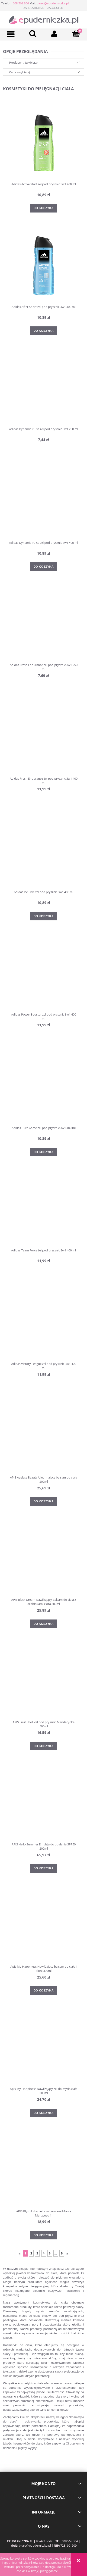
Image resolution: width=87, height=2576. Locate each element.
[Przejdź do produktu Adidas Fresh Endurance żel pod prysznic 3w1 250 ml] (43, 623)
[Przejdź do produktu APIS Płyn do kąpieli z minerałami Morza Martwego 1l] (43, 2170)
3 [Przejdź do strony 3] (37, 2253)
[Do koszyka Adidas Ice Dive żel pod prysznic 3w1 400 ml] (43, 916)
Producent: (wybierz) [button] (23, 62)
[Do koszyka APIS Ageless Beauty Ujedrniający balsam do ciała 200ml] (43, 1501)
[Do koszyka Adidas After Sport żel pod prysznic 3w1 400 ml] (43, 330)
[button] (11, 33)
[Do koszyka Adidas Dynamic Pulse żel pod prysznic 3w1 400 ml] (43, 566)
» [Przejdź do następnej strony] (67, 2253)
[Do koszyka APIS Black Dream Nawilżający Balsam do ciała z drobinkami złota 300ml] (43, 1623)
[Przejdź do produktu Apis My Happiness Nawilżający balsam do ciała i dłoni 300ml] (43, 1925)
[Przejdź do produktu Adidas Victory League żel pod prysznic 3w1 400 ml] (43, 1322)
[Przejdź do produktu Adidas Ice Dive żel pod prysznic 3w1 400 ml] (43, 851)
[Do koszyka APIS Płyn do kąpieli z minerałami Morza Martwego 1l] (43, 2235)
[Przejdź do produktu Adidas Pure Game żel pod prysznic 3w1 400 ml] (43, 1086)
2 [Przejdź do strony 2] (31, 2253)
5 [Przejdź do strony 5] (50, 2253)
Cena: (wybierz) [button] (19, 72)
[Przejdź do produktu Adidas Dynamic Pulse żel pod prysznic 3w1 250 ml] (43, 388)
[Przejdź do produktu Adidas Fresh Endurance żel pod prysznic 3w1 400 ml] (43, 737)
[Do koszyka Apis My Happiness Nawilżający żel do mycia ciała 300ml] (43, 2113)
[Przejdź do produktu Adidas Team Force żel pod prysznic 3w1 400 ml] (43, 1209)
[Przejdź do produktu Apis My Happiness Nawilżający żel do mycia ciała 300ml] (43, 2047)
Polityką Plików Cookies (33, 2562)
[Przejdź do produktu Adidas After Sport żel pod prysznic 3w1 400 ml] (43, 265)
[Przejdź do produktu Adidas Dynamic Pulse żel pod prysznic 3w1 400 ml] (43, 501)
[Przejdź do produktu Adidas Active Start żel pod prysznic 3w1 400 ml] (43, 142)
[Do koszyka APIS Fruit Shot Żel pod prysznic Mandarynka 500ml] (43, 1746)
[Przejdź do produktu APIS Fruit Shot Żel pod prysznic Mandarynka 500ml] (43, 1680)
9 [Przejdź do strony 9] (62, 2253)
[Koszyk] (76, 33)
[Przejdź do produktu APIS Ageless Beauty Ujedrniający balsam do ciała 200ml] (43, 1436)
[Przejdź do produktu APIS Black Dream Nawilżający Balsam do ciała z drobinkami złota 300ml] (43, 1558)
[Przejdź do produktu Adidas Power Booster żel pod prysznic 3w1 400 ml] (43, 973)
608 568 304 (21, 3)
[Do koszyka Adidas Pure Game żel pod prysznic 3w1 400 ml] (43, 1152)
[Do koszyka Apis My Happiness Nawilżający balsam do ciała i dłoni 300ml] (43, 1990)
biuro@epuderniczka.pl (53, 3)
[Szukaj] (33, 33)
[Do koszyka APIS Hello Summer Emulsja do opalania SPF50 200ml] (43, 1868)
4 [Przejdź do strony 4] (44, 2253)
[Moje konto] (54, 33)
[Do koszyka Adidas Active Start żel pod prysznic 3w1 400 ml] (43, 208)
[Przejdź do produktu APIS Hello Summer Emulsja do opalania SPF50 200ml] (43, 1803)
